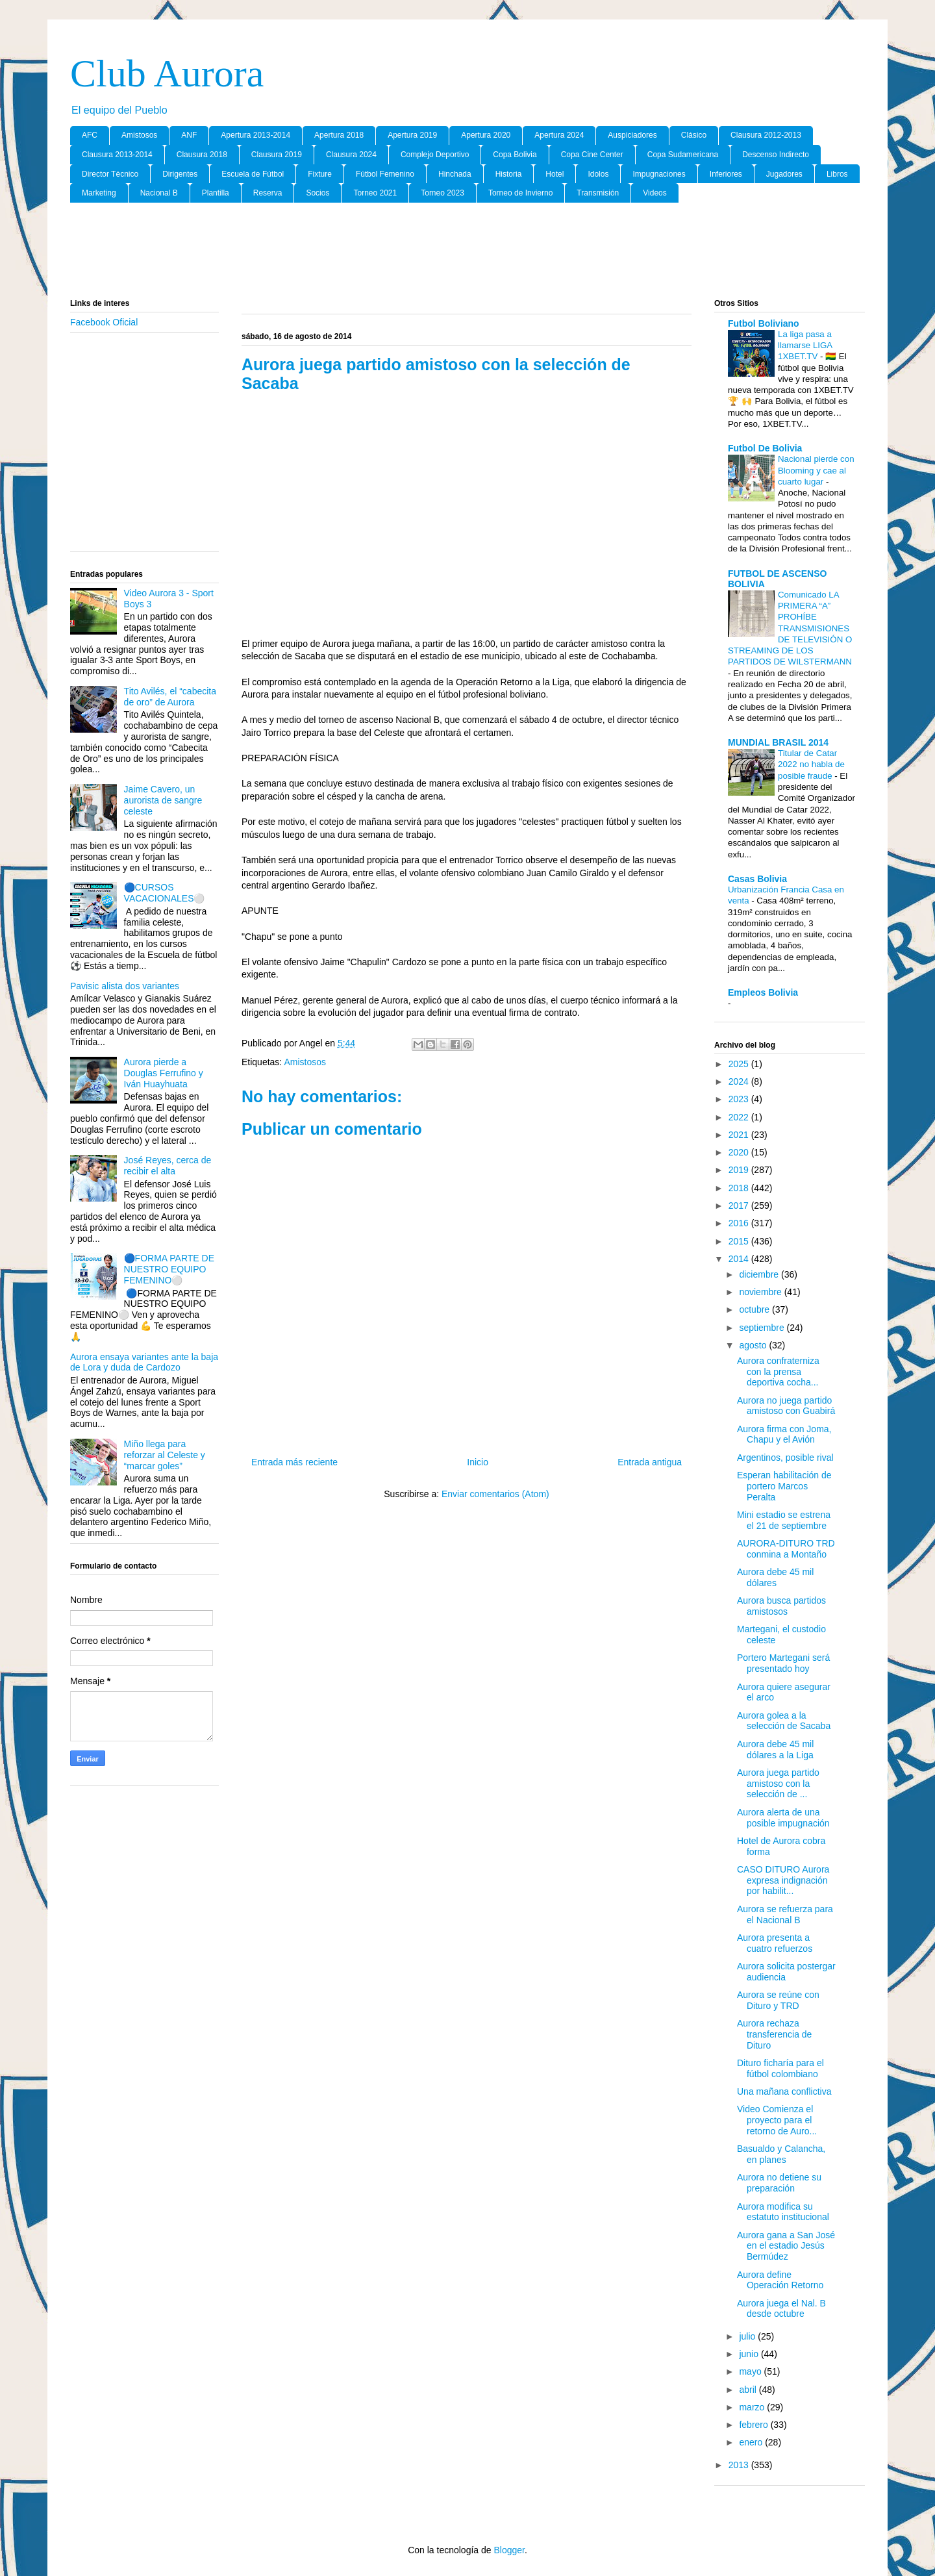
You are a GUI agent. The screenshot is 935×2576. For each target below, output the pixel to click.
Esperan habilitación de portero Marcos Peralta (784, 1486)
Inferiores (726, 174)
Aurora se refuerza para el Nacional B (785, 1914)
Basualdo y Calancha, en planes (781, 2154)
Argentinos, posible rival (785, 1457)
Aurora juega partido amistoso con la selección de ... (778, 1783)
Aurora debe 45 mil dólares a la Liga (775, 1749)
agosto (754, 1345)
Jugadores (784, 174)
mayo (751, 2371)
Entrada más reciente (294, 1462)
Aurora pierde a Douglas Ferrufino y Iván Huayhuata (163, 1073)
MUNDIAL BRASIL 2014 (778, 742)
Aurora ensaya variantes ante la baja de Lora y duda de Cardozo (144, 1362)
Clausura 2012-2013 (765, 135)
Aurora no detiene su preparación (779, 2182)
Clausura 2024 (351, 154)
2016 (740, 1223)
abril (748, 2389)
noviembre (761, 1292)
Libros (837, 174)
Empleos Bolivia (763, 992)
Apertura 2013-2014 (255, 135)
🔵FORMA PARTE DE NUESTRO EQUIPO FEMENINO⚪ (169, 1269)
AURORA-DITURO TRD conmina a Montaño (786, 1548)
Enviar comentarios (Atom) (495, 1494)
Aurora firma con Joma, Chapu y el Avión (784, 1434)
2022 (740, 1117)
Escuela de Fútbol (252, 174)
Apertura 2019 (412, 135)
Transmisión (598, 192)
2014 (740, 1259)
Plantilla (215, 192)
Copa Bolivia (514, 154)
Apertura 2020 (485, 135)
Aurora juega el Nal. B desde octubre (781, 2308)
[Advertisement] (467, 251)
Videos (654, 192)
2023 (740, 1099)
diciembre (760, 1274)
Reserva (267, 192)
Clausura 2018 (202, 154)
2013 (740, 2465)
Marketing (99, 192)
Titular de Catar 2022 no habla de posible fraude (811, 764)
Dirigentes (179, 174)
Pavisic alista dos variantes (124, 986)
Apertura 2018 (339, 135)
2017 (740, 1205)
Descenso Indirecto (775, 154)
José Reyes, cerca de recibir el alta (168, 1165)
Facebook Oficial (104, 322)
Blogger (508, 2550)
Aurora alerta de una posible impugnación (783, 1817)
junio (749, 2354)
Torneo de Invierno (520, 192)
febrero (754, 2424)
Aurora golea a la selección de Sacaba (783, 1721)
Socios (317, 192)
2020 (740, 1152)
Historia (508, 174)
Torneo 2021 (375, 192)
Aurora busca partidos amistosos (781, 1606)
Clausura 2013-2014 (117, 154)
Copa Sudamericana (682, 154)
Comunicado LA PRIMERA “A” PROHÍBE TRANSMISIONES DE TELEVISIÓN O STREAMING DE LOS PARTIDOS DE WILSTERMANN (790, 628)
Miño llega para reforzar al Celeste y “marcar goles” (164, 1455)
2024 (740, 1081)
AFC (89, 135)
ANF (189, 135)
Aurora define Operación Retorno (780, 2280)
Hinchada (454, 174)
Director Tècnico (110, 174)
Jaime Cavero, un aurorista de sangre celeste (163, 800)
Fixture (320, 174)
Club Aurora (167, 73)
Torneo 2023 (442, 192)
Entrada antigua (649, 1462)
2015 (740, 1241)
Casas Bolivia (757, 879)
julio (748, 2336)
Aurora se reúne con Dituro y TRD (778, 2000)
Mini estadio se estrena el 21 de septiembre (783, 1520)
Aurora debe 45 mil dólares (775, 1577)
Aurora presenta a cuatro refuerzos (774, 1943)
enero (752, 2442)
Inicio (477, 1462)
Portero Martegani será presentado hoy (783, 1663)
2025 (740, 1064)
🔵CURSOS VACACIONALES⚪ (164, 892)
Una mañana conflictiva (784, 2091)
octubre (755, 1309)
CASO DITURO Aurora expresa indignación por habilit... (783, 1880)
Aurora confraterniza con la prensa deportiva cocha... (778, 1372)
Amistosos (139, 135)
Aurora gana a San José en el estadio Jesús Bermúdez (786, 2246)
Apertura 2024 (559, 135)
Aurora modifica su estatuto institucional (783, 2212)
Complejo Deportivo (435, 154)
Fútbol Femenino (385, 174)
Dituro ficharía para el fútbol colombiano (780, 2068)
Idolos (598, 174)
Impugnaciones (658, 174)
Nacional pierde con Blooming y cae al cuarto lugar (816, 470)
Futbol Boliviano (763, 323)
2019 (740, 1170)
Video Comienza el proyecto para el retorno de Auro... (777, 2120)
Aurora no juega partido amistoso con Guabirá (786, 1406)
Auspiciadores (632, 135)
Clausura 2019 (276, 154)
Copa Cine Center (592, 154)
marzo (753, 2407)
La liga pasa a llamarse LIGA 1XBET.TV (805, 345)
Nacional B (159, 192)
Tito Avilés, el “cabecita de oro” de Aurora (170, 696)
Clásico (693, 135)
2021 (740, 1135)
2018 (740, 1188)
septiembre (762, 1327)
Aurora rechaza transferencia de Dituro (774, 2034)
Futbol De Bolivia (765, 448)
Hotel (554, 174)
